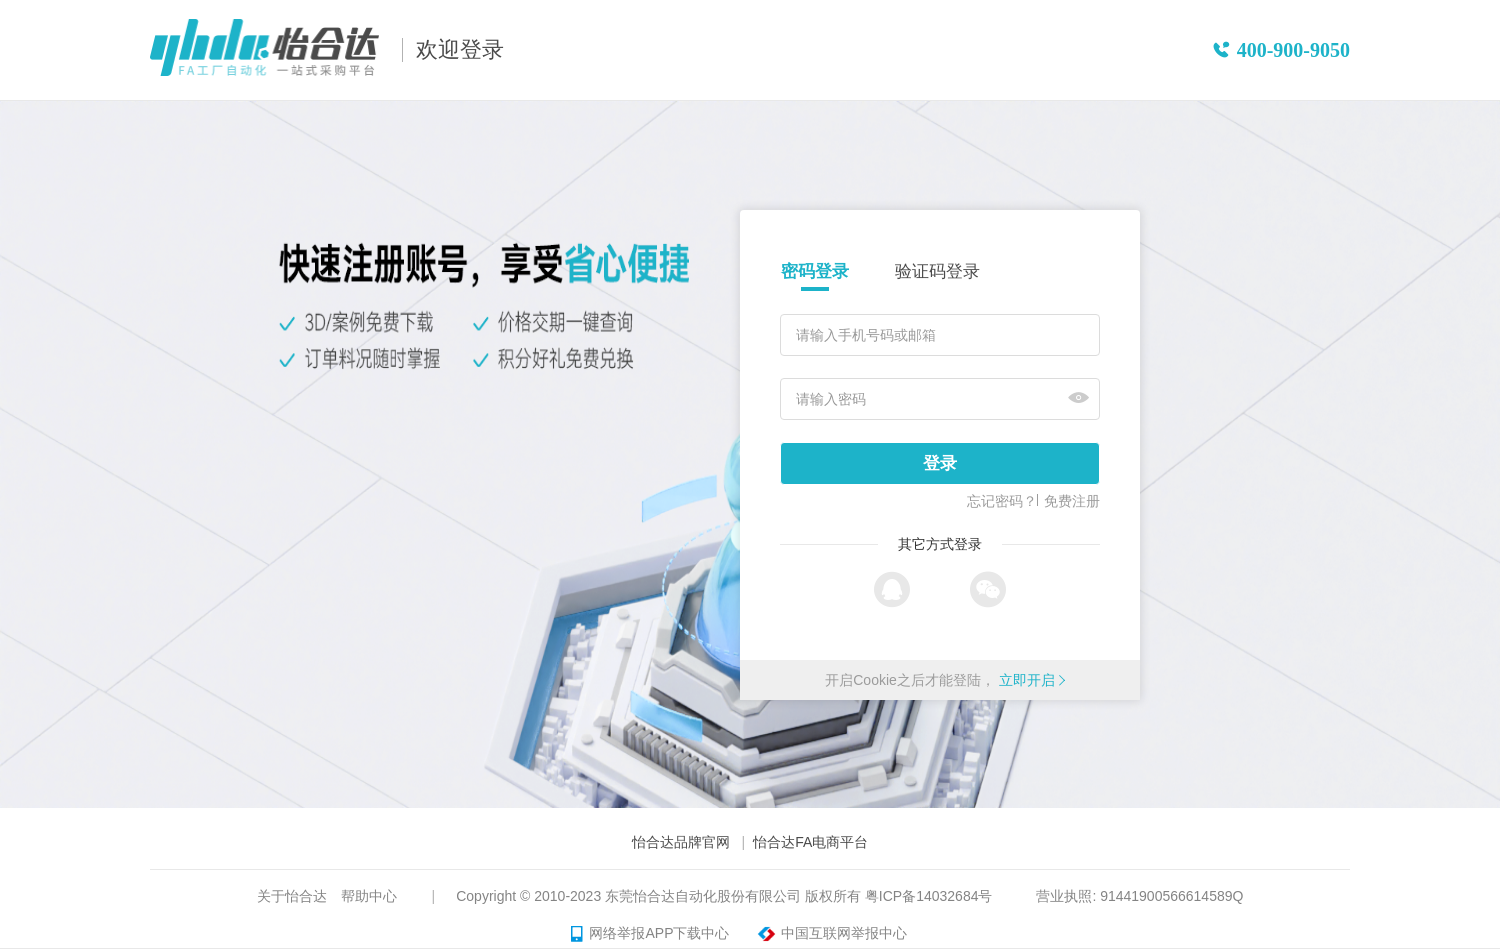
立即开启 (1027, 680)
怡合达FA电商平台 (810, 842)
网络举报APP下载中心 (650, 934)
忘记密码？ (1002, 501)
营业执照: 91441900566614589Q (1139, 896)
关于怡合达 (292, 896)
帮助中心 (369, 896)
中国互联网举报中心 (829, 934)
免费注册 (1072, 501)
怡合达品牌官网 (681, 842)
